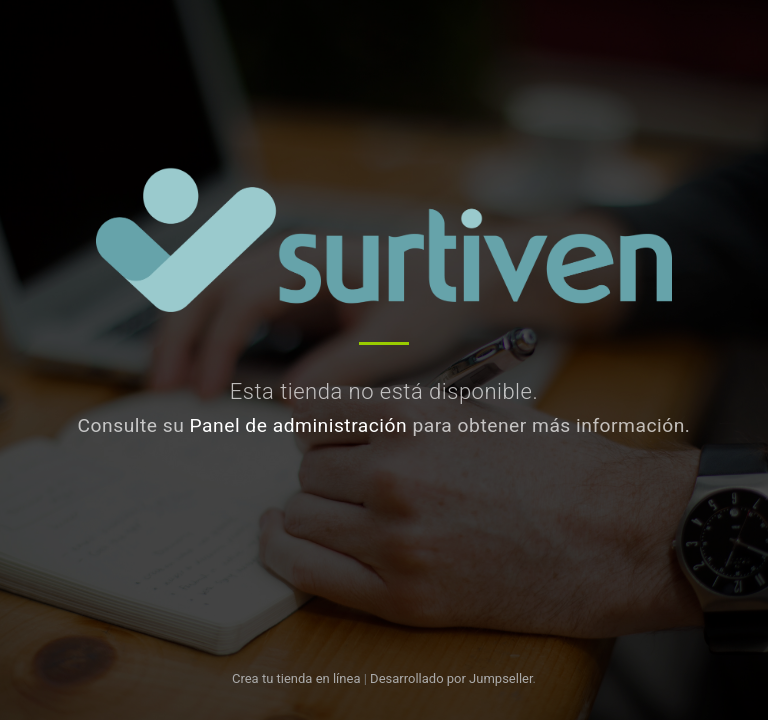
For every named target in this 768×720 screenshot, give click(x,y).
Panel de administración (299, 425)
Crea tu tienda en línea (298, 678)
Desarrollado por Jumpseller (451, 678)
